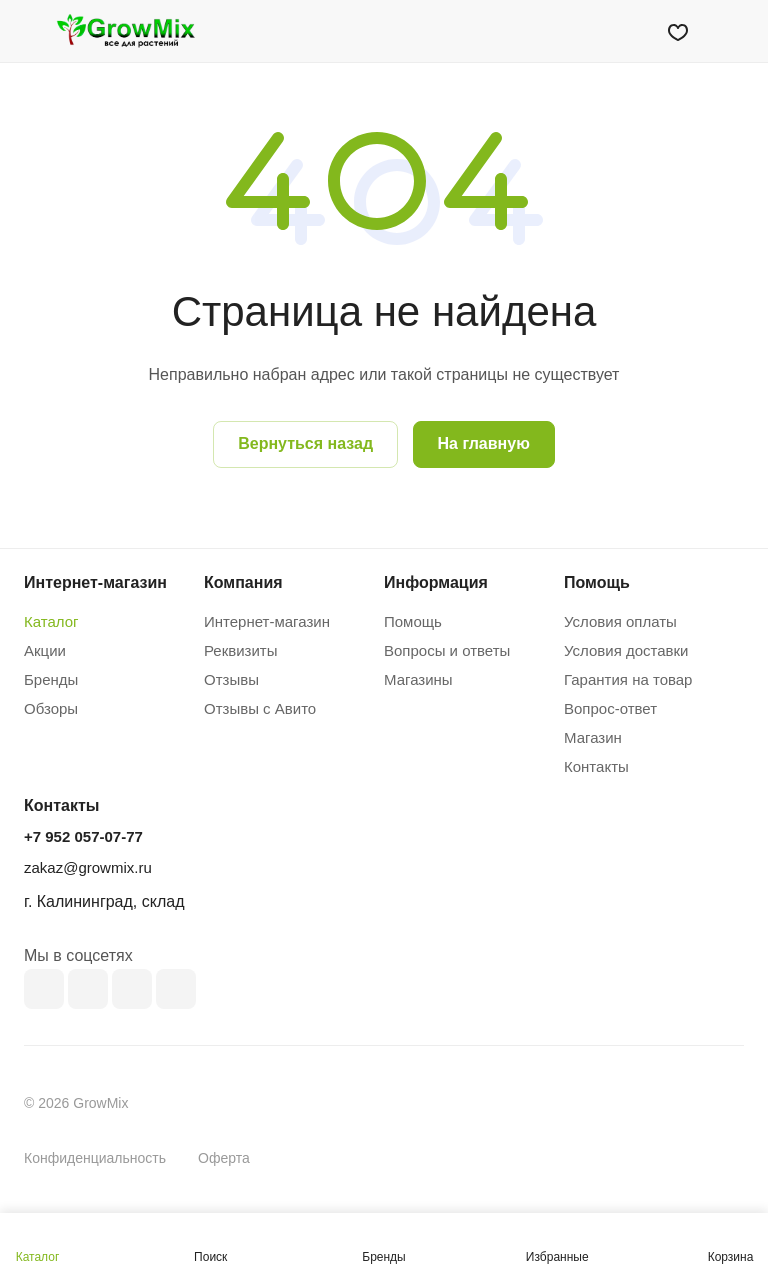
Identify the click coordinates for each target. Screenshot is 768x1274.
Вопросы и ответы (447, 650)
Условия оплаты (620, 621)
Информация (436, 582)
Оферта (224, 1158)
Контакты (596, 766)
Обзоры (51, 708)
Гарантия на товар (628, 679)
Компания (243, 582)
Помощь (413, 621)
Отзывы (231, 679)
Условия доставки (626, 650)
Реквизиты (241, 650)
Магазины (418, 679)
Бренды (51, 679)
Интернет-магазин (267, 621)
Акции (45, 650)
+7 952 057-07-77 (83, 836)
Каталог (51, 621)
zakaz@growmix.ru (88, 867)
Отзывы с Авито (260, 708)
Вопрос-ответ (610, 708)
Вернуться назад (305, 443)
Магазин (593, 737)
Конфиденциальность (95, 1158)
